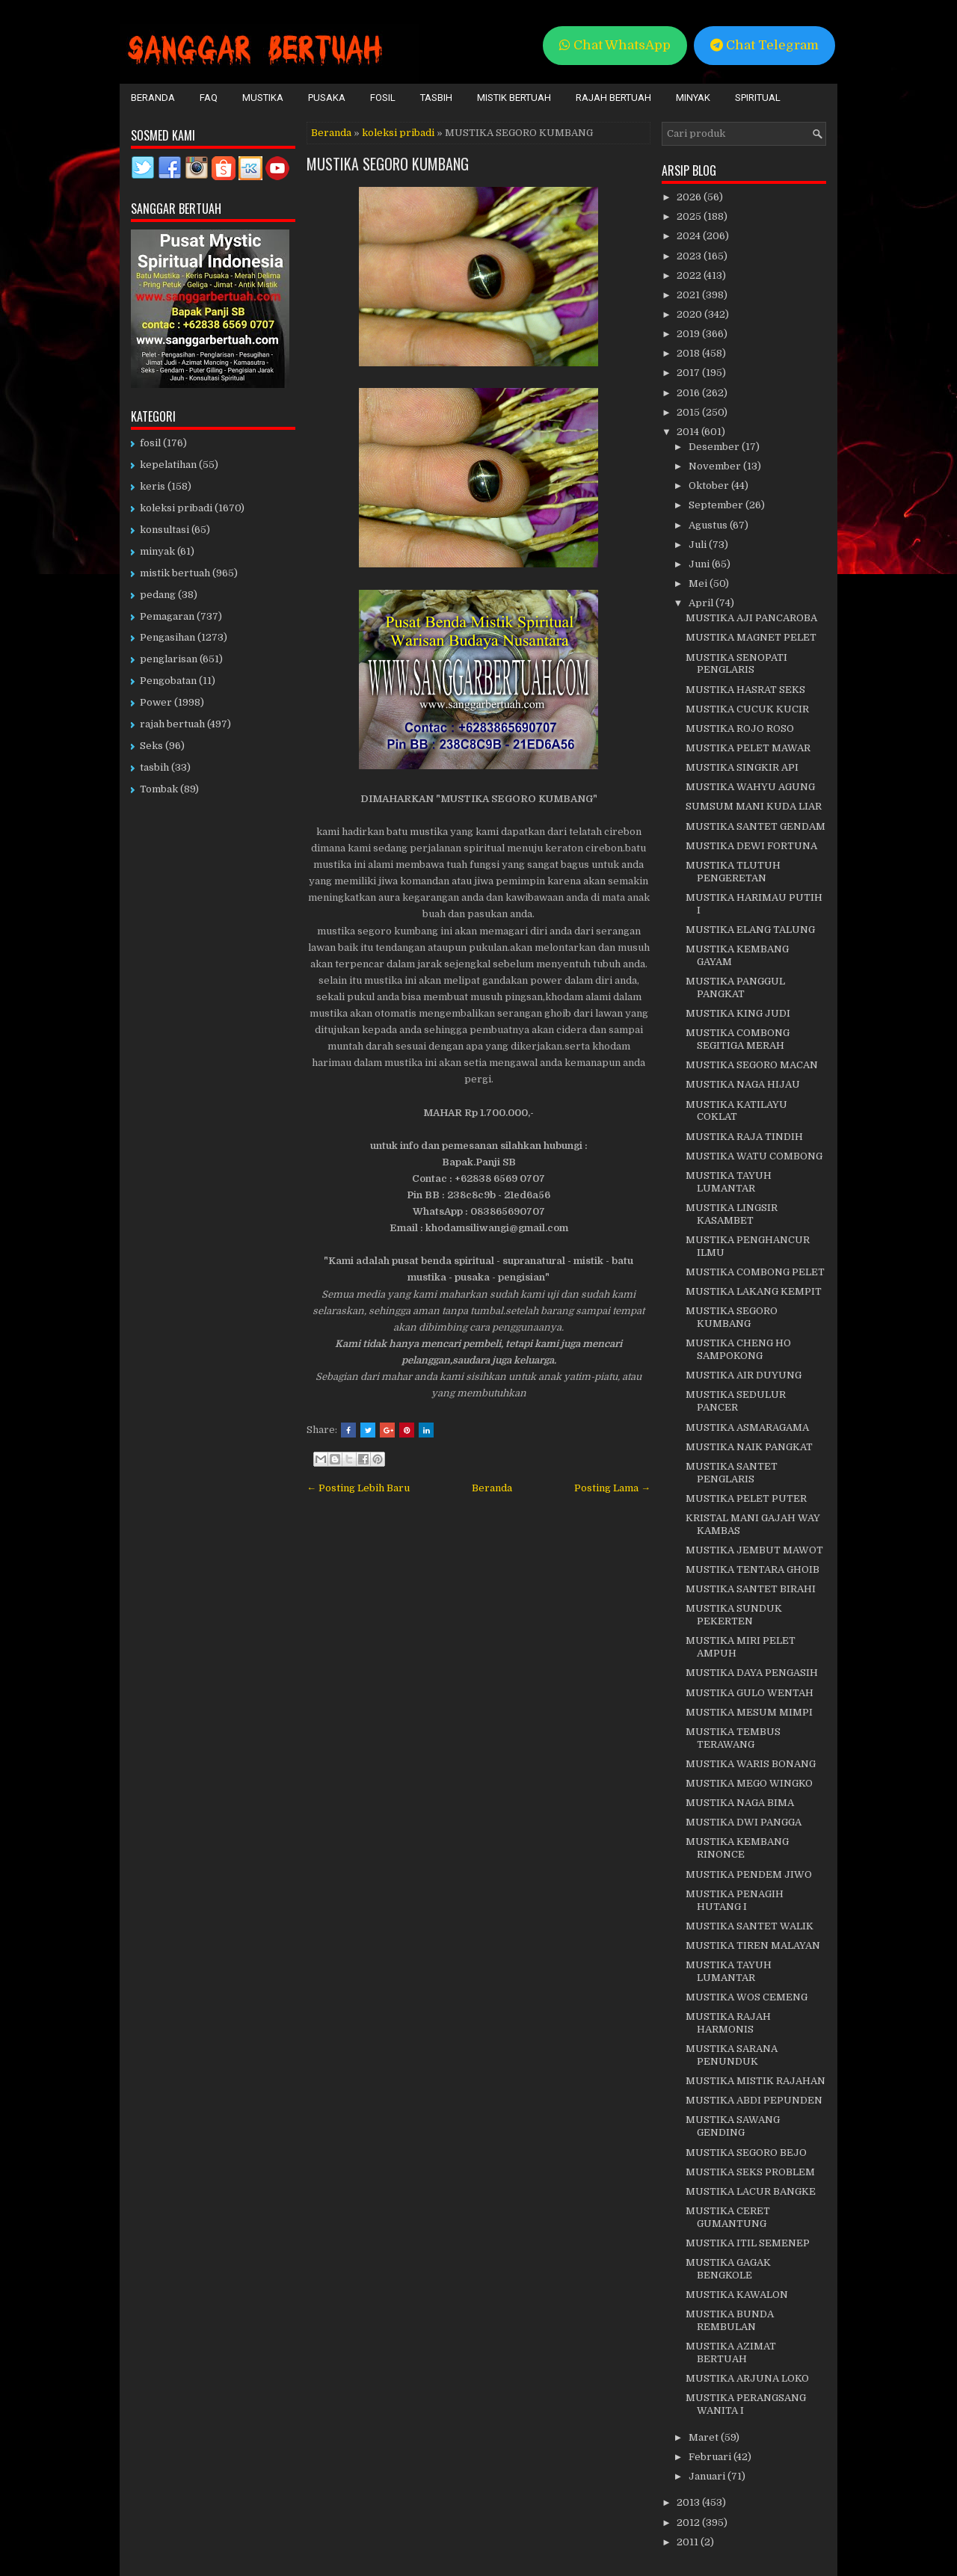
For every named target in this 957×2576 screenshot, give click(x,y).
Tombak (159, 789)
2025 (690, 216)
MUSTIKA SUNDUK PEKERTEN (734, 1615)
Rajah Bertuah (613, 97)
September (717, 505)
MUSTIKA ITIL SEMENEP (748, 2243)
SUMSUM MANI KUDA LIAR (754, 806)
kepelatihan (168, 464)
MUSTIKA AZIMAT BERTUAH (731, 2352)
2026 (690, 197)
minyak (157, 551)
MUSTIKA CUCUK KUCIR (747, 709)
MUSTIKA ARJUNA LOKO (747, 2378)
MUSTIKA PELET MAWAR (748, 748)
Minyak (693, 97)
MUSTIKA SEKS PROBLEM (750, 2172)
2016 (689, 392)
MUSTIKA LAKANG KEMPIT (754, 1291)
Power (156, 702)
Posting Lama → (612, 1488)
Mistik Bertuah (514, 97)
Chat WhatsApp (615, 45)
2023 (690, 256)
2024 (690, 235)
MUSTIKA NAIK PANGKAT (749, 1446)
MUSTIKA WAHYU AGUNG (750, 786)
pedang (158, 594)
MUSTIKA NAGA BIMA (740, 1802)
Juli (699, 544)
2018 (689, 353)
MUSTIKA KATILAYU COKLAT (736, 1111)
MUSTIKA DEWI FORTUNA (751, 845)
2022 (690, 275)
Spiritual (758, 97)
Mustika (262, 97)
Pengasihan (167, 637)
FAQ (209, 97)
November (716, 466)
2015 (689, 412)
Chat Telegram (764, 45)
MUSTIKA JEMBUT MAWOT (754, 1550)
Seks (151, 745)
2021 (689, 295)
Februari (711, 2456)
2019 (689, 333)
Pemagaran (167, 616)
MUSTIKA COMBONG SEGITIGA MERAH (738, 1039)
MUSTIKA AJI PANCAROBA (751, 617)
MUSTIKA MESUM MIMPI (749, 1712)
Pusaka (326, 97)
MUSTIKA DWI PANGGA (743, 1822)
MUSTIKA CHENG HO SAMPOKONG (738, 1349)
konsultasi (164, 529)
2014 (689, 431)
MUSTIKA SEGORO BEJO (746, 2152)
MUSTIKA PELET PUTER (746, 1498)
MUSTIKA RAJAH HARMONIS (728, 2023)
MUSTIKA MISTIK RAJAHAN (755, 2080)
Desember (715, 446)
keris (152, 486)
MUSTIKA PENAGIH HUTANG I (735, 1900)
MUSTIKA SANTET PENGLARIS (732, 1473)
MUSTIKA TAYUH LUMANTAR (729, 1182)
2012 (689, 2522)
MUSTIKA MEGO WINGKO (749, 1783)
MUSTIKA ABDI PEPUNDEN (754, 2100)
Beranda (153, 97)
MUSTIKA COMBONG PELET (755, 1272)
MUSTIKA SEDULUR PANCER (736, 1401)
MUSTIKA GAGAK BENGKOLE (728, 2269)
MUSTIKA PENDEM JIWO (749, 1874)
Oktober (710, 485)
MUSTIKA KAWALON (737, 2294)
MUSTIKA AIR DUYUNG (743, 1375)
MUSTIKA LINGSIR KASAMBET (732, 1214)
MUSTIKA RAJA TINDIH (744, 1136)
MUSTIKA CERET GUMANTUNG (728, 2217)
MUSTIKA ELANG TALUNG (750, 929)
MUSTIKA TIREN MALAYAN (753, 1945)
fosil (150, 443)
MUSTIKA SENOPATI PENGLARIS (736, 664)
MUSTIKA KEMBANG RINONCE (737, 1848)
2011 (689, 2542)
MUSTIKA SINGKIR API (742, 767)
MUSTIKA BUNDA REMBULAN (730, 2320)
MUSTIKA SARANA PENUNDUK (732, 2055)
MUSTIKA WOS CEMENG (746, 1997)
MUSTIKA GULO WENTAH (749, 1692)
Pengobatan (168, 680)
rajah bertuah (172, 724)
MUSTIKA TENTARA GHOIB (752, 1569)
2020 (690, 314)
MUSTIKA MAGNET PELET (751, 637)
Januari (708, 2476)
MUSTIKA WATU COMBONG (754, 1156)
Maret (705, 2437)
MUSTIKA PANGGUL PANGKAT (735, 987)
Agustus (709, 525)
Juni (700, 564)
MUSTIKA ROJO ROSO (740, 728)
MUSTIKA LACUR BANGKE (751, 2191)
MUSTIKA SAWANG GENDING (733, 2126)
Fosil (383, 97)
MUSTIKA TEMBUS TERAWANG (733, 1738)
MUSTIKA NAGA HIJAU (743, 1084)
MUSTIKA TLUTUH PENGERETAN (733, 872)
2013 (689, 2502)
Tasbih (436, 97)
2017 (689, 372)
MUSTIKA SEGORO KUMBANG (388, 163)
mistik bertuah (175, 573)
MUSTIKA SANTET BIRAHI (751, 1588)
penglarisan (168, 659)
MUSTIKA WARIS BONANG (751, 1763)
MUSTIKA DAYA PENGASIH (752, 1672)
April (702, 602)
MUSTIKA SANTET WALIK (749, 1926)
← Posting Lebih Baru (358, 1488)
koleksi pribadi (398, 132)
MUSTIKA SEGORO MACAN (752, 1064)
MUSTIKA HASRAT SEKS (745, 689)
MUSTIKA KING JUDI (738, 1013)
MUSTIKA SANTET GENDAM (755, 826)
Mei (699, 583)
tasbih (154, 767)
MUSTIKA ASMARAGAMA (747, 1427)
